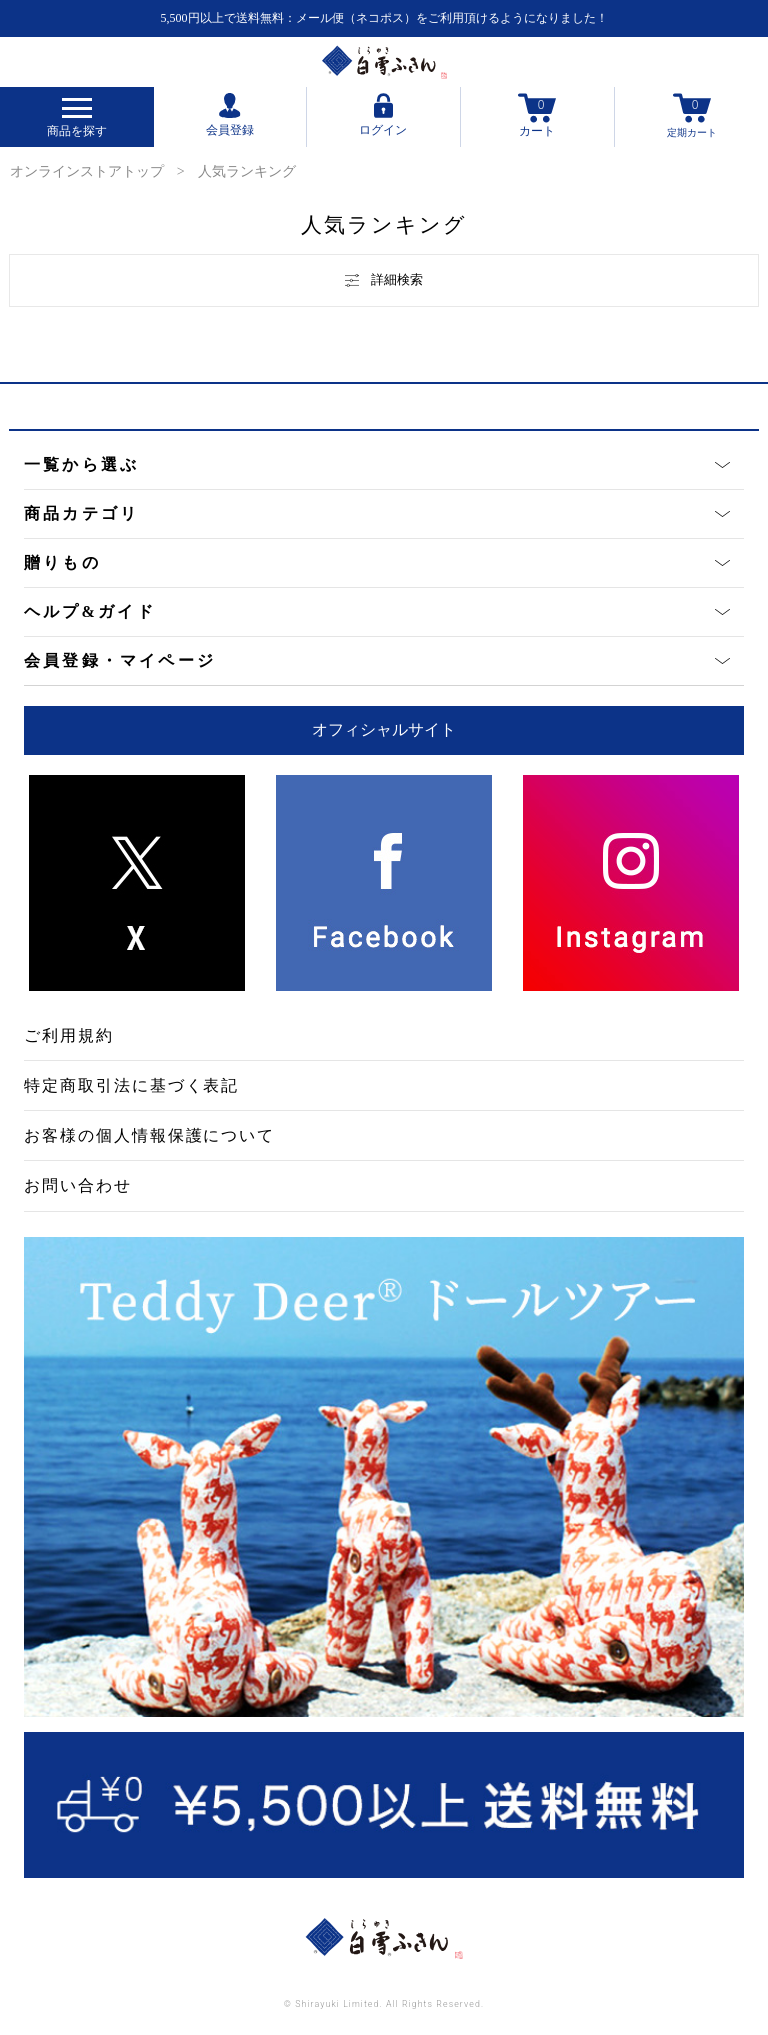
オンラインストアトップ (87, 171)
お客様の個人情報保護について (149, 1135)
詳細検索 (384, 279)
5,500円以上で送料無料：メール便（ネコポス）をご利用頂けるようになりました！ (384, 18)
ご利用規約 (69, 1035)
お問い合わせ (78, 1185)
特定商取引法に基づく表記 (131, 1085)
